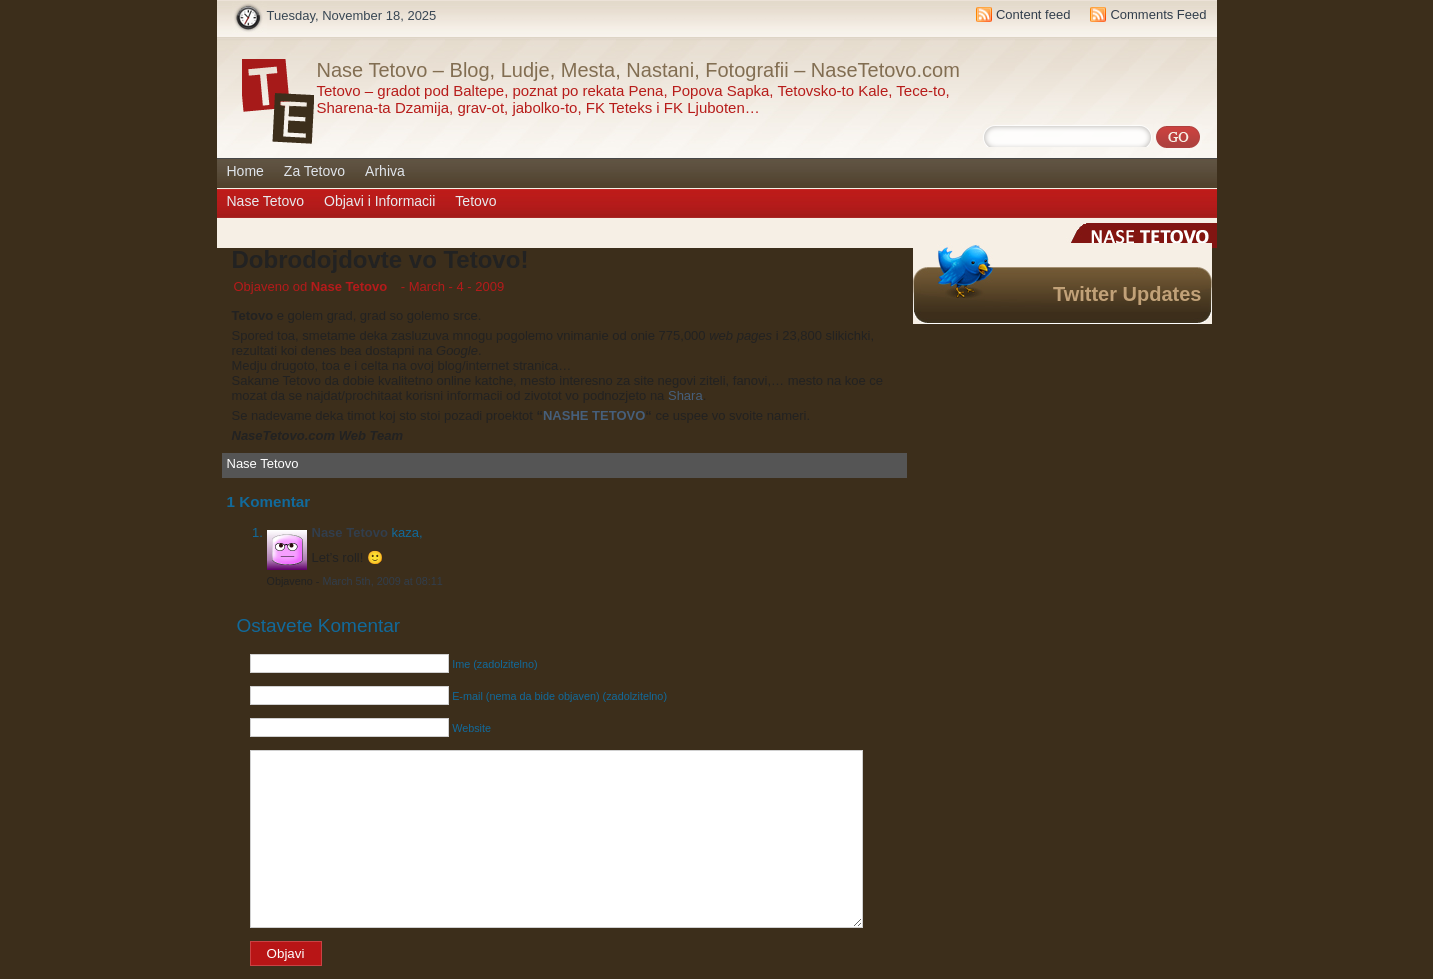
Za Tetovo (314, 171)
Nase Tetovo (266, 201)
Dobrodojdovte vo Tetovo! (380, 259)
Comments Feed (1158, 14)
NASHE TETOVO (594, 415)
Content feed (1033, 14)
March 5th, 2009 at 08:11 (382, 581)
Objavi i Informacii (379, 201)
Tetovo (475, 201)
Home (245, 171)
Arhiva (385, 171)
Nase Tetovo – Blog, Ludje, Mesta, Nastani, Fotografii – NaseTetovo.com (638, 70)
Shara (685, 395)
